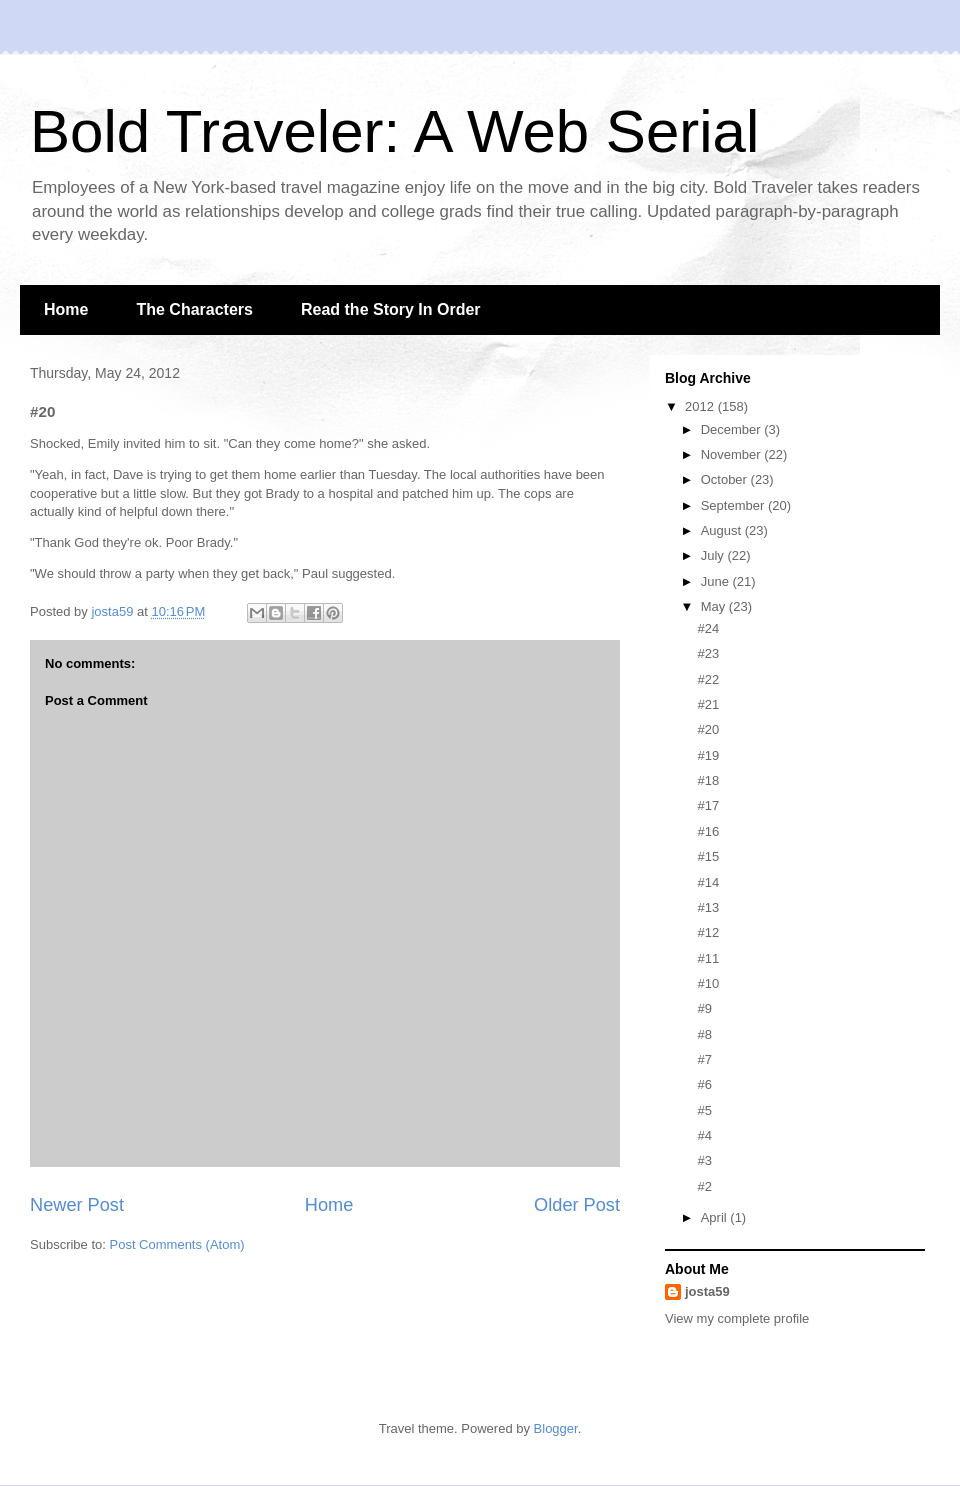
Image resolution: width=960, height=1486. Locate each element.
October (726, 479)
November (733, 454)
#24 (708, 628)
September (734, 505)
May (715, 606)
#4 (704, 1135)
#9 (704, 1008)
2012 (701, 406)
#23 (708, 653)
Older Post (577, 1205)
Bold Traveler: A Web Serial (394, 131)
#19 (708, 755)
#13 (708, 907)
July (714, 555)
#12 (708, 932)
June (717, 581)
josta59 (707, 1291)
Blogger (556, 1428)
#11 (708, 958)
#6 (704, 1084)
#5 (704, 1110)
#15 (708, 856)
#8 (704, 1034)
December (733, 429)
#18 (708, 780)
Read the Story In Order (391, 309)
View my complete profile (737, 1318)
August (723, 530)
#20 (708, 729)
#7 (704, 1059)
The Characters (194, 309)
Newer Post (77, 1205)
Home (66, 309)
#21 (708, 704)
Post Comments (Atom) (177, 1244)
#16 (708, 831)
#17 (708, 805)
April (716, 1217)
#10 (708, 983)
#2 (704, 1186)
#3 (704, 1160)
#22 (708, 679)
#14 (708, 882)
